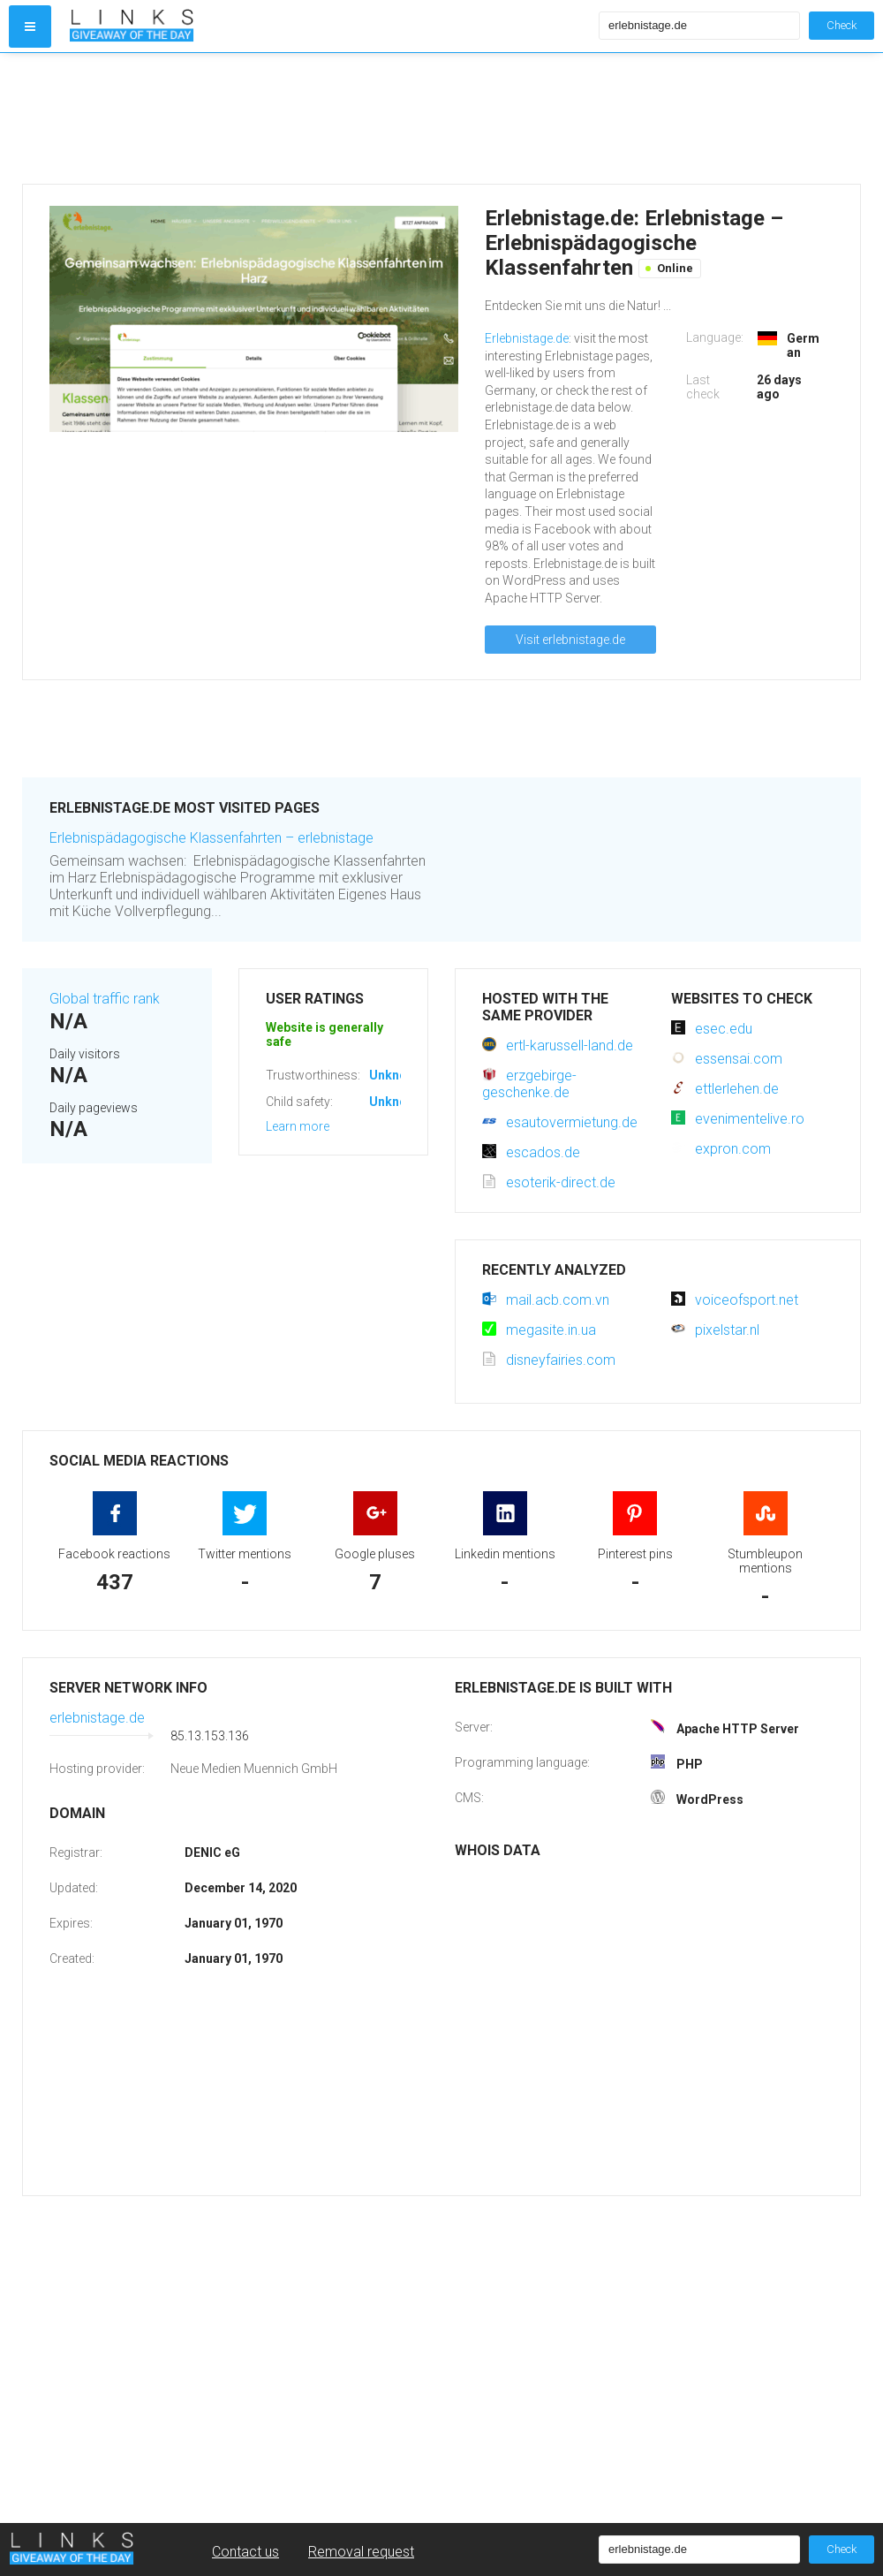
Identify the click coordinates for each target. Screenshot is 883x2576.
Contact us (245, 2551)
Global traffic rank (104, 998)
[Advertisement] (330, 118)
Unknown (396, 1075)
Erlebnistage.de (527, 338)
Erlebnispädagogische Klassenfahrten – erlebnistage (211, 838)
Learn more (297, 1126)
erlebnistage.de (97, 1717)
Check (841, 25)
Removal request (361, 2551)
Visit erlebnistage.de (570, 640)
